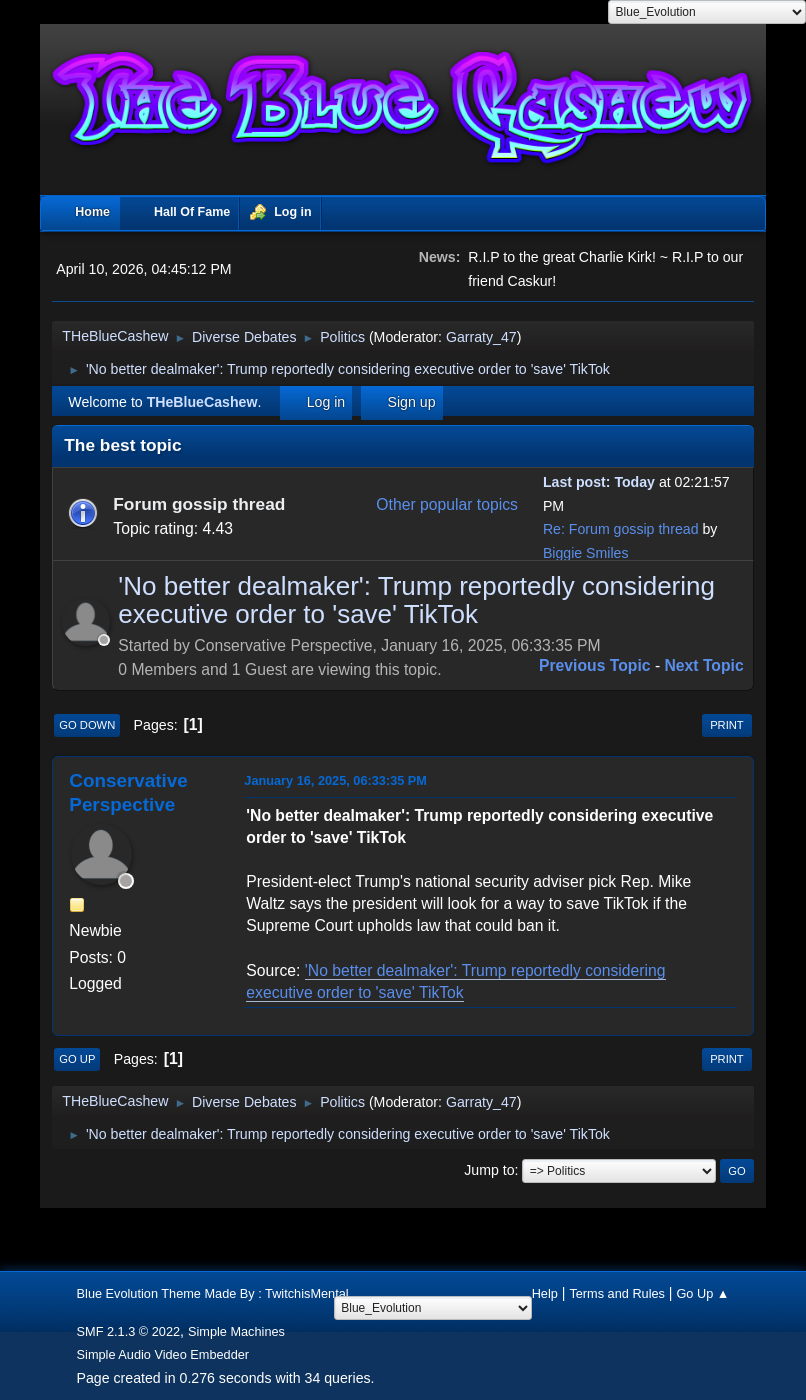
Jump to (489, 1170)
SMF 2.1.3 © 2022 (129, 1331)
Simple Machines (236, 1331)
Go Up (77, 1059)
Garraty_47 (481, 337)
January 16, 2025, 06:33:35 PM (335, 780)
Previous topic (595, 665)
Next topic (704, 665)
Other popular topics (447, 504)
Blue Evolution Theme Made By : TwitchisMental (213, 1293)
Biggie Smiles (586, 553)
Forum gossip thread (199, 504)
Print (727, 725)
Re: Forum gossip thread (621, 529)
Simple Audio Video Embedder (163, 1354)
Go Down (87, 725)
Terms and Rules (617, 1293)
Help (545, 1293)
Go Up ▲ (702, 1293)
